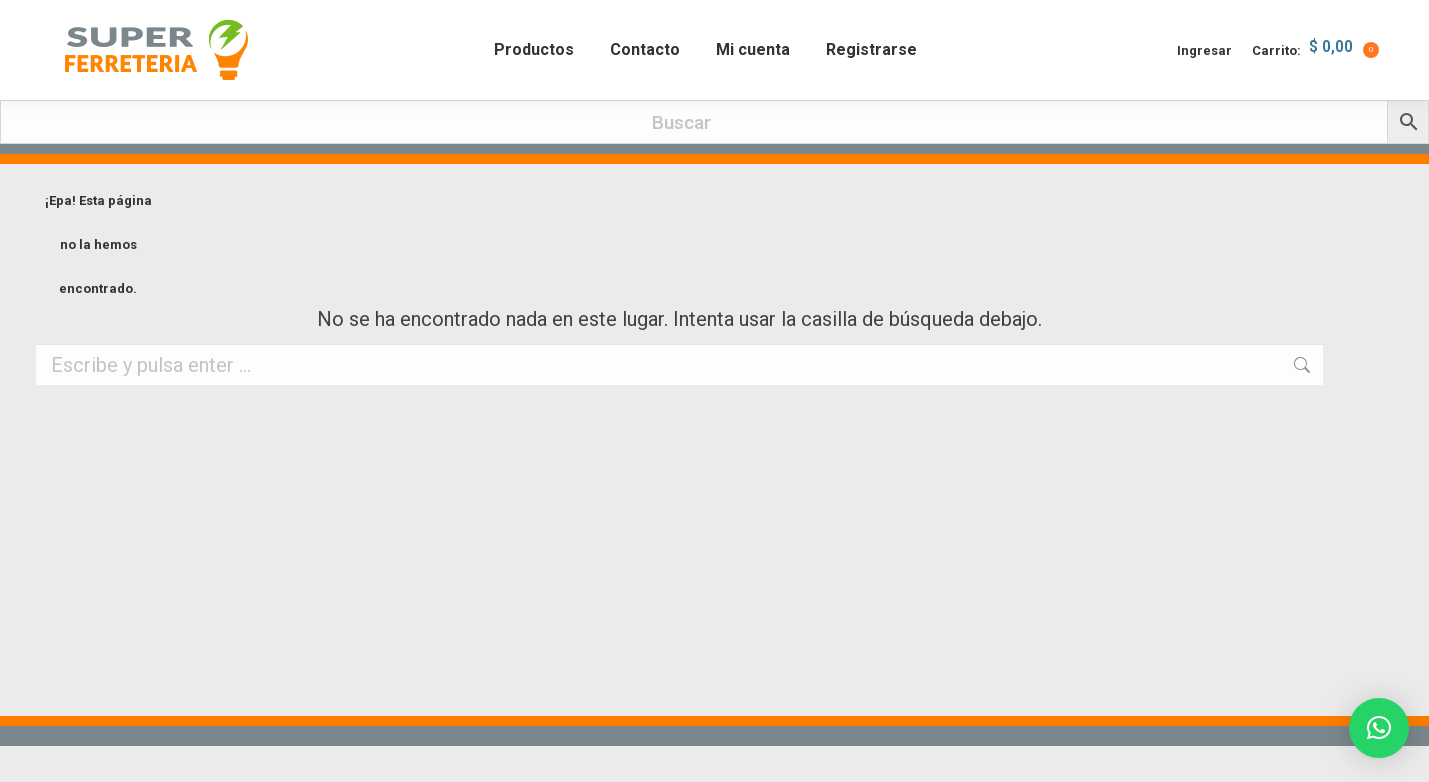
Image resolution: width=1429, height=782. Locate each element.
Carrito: (1315, 86)
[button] (1379, 728)
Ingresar (1204, 86)
